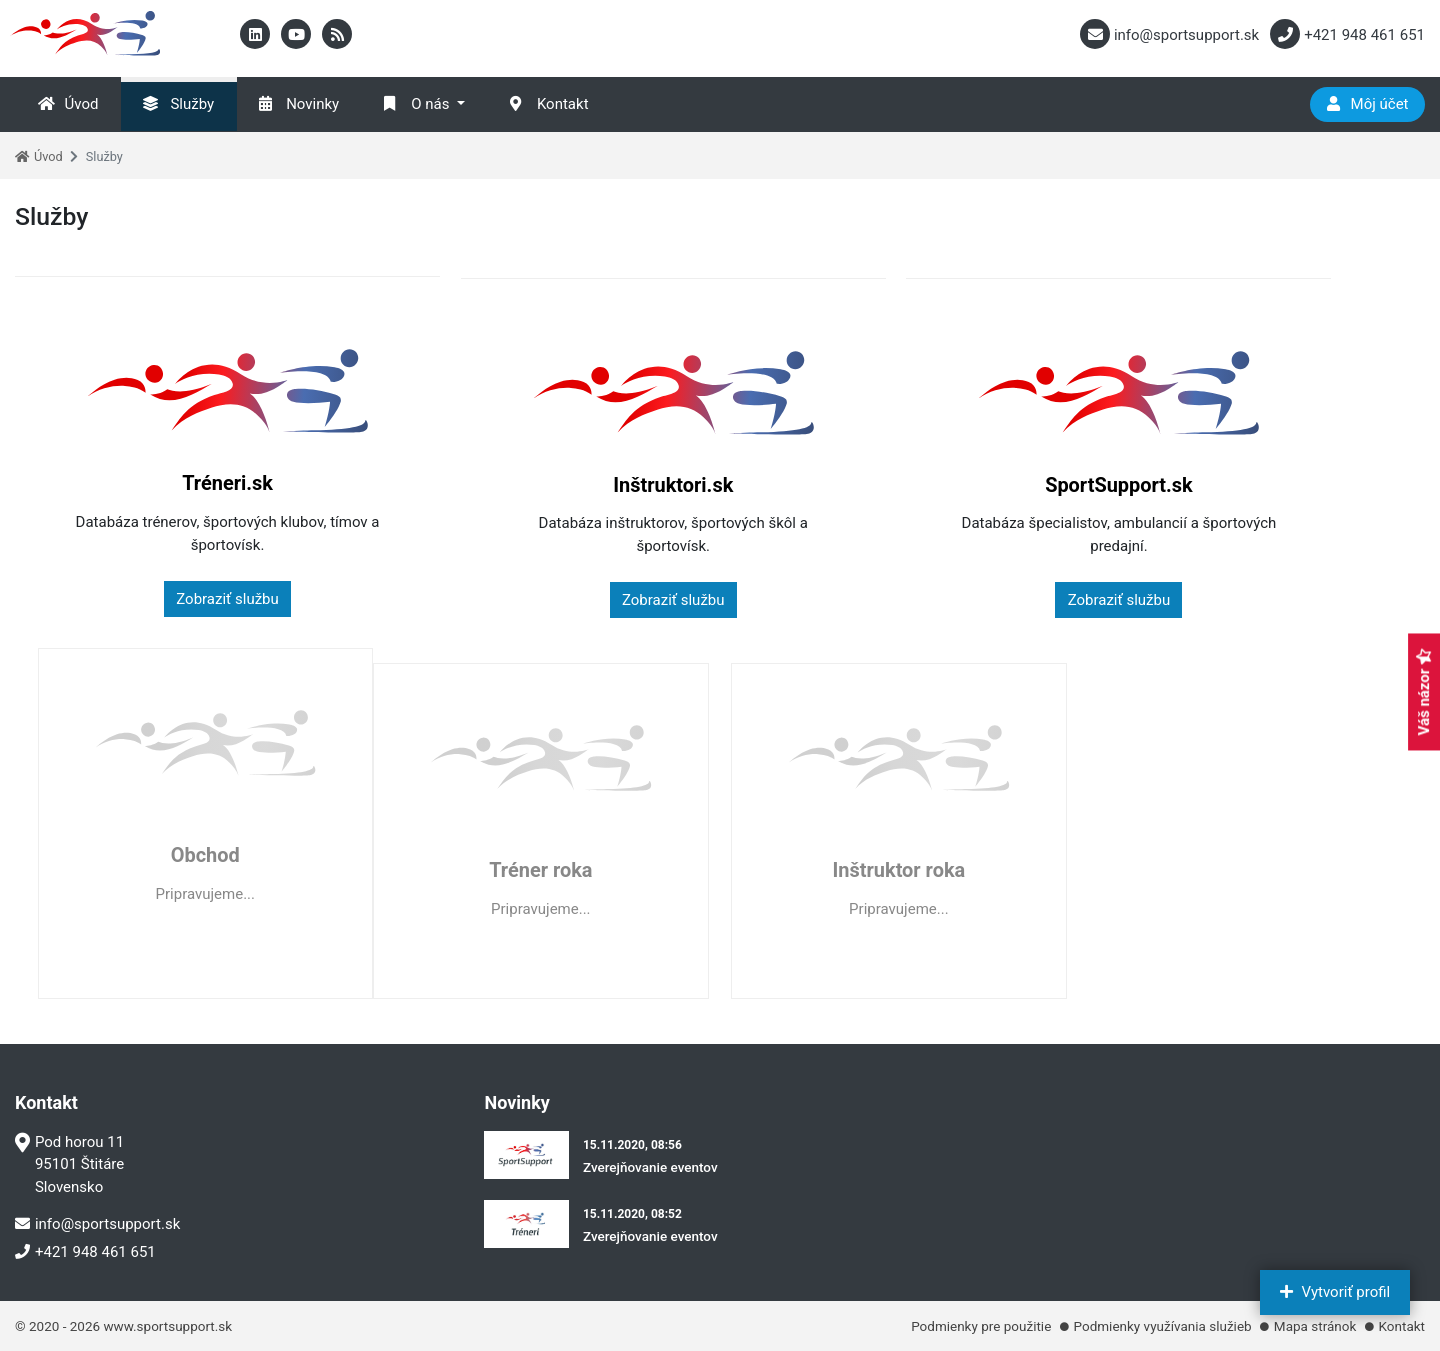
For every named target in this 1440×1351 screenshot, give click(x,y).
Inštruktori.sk (541, 483)
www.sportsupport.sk (167, 1326)
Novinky (299, 104)
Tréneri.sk (182, 483)
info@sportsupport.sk (97, 1224)
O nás (416, 104)
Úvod (68, 104)
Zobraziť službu (182, 599)
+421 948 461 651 (85, 1252)
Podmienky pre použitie (981, 1326)
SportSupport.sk (899, 483)
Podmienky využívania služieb (1163, 1326)
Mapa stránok (1315, 1326)
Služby (178, 104)
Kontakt (549, 104)
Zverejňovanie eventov (650, 1167)
